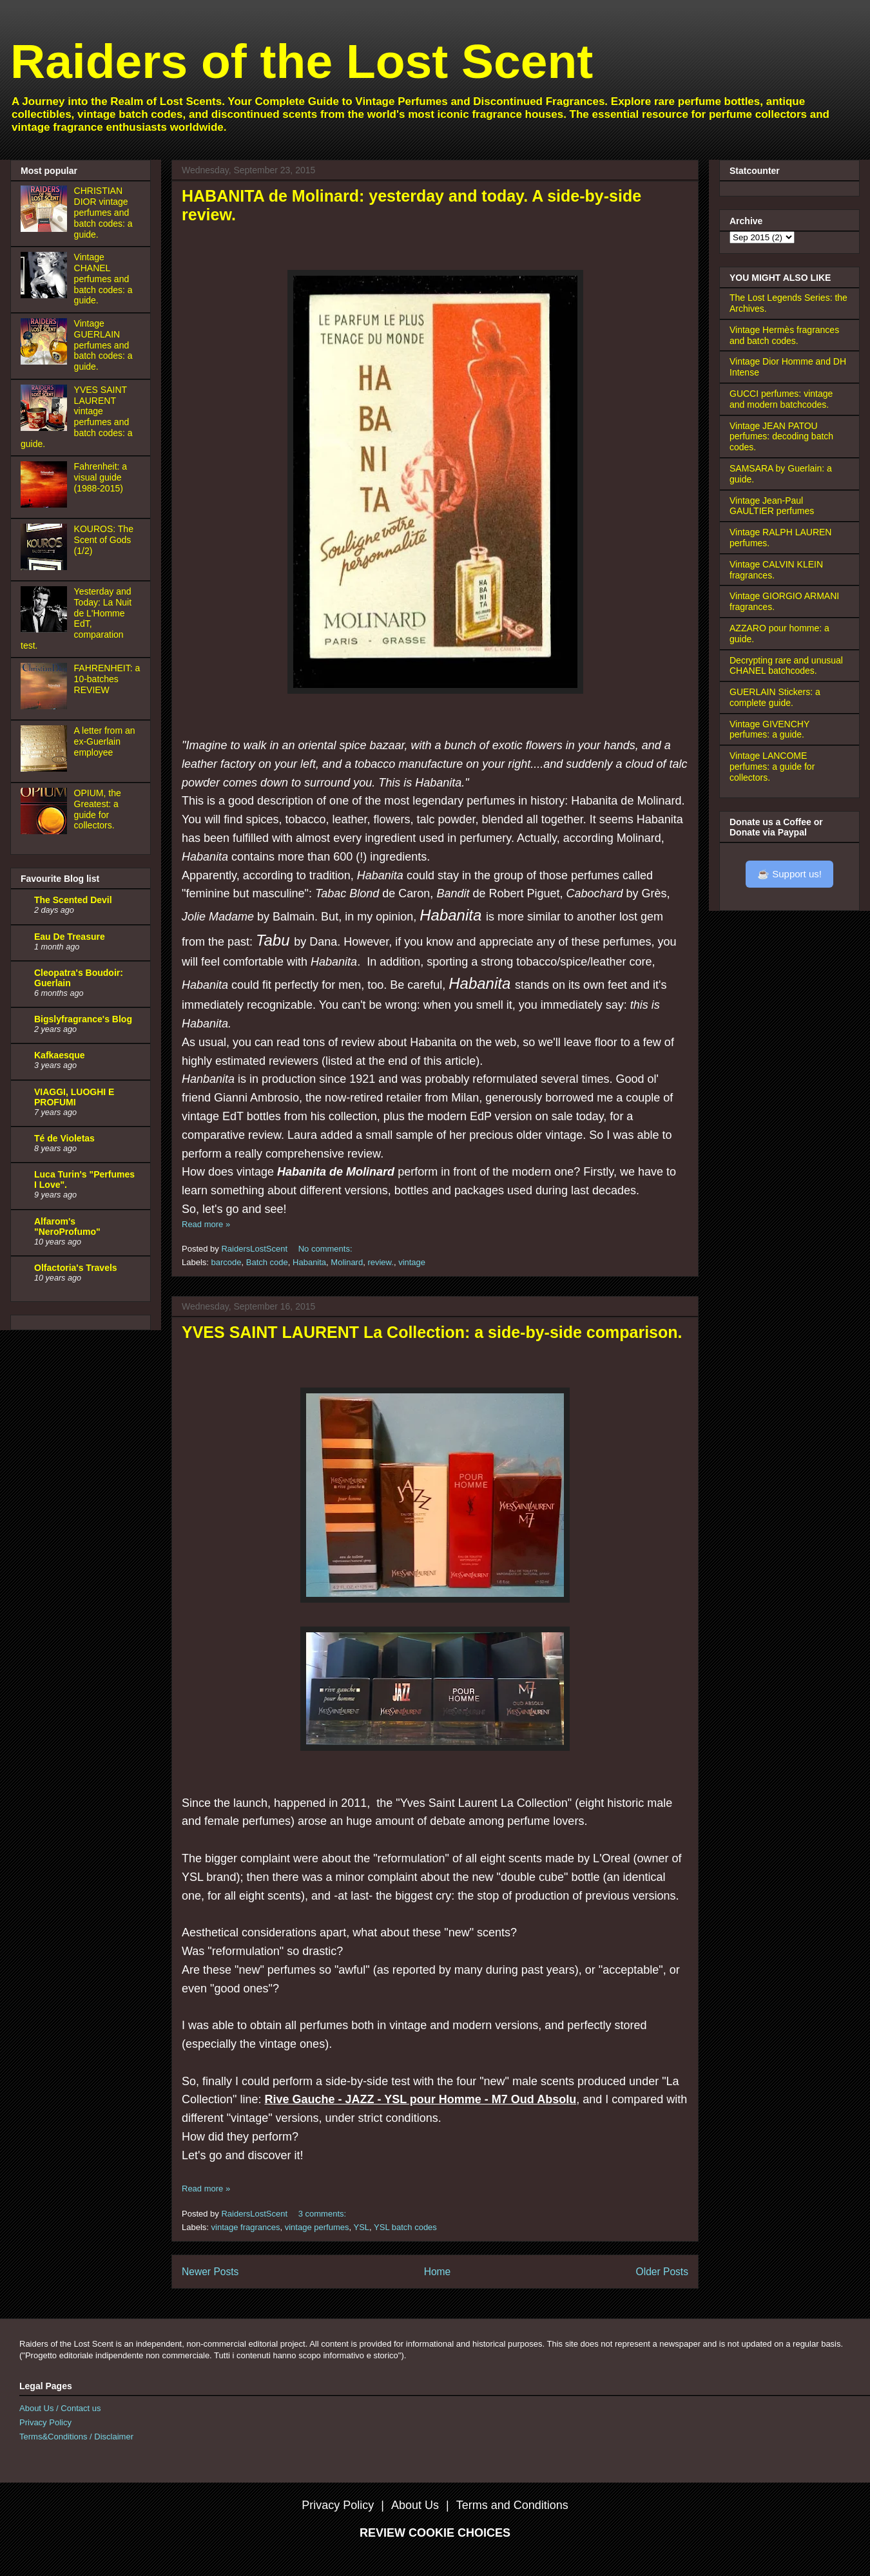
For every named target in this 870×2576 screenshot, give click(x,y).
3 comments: (323, 2213)
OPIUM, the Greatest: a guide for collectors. (97, 809)
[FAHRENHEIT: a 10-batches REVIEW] (46, 706)
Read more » (206, 1224)
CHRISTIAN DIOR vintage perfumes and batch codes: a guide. (103, 212)
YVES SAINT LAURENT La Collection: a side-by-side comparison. (432, 1332)
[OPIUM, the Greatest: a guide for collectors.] (46, 831)
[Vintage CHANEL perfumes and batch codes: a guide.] (46, 295)
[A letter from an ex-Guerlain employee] (46, 768)
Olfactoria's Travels (75, 1268)
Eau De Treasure (69, 936)
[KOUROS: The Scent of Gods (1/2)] (46, 567)
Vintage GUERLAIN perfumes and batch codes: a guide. (103, 345)
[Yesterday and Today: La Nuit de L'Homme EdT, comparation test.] (46, 629)
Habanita (309, 1262)
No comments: (326, 1249)
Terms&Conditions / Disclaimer (76, 2436)
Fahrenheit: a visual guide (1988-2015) (101, 477)
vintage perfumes (317, 2227)
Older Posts (662, 2271)
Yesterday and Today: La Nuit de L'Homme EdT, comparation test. (76, 618)
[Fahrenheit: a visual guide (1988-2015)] (46, 504)
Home (437, 2271)
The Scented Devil (73, 900)
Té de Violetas (64, 1138)
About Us (415, 2505)
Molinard (347, 1262)
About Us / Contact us (60, 2408)
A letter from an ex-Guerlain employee (104, 741)
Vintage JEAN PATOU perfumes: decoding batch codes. (781, 437)
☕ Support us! (789, 873)
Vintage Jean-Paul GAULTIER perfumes (772, 506)
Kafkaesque (59, 1055)
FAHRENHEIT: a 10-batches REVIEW (107, 679)
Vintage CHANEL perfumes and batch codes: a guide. (103, 278)
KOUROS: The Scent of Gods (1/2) (103, 540)
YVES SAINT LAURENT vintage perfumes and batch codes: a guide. (77, 417)
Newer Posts (210, 2271)
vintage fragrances (245, 2227)
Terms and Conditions (512, 2505)
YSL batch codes (405, 2227)
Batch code (267, 1262)
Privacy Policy (45, 2422)
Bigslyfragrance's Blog (83, 1019)
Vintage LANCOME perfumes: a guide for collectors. (772, 766)
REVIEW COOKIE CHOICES (435, 2532)
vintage (411, 1262)
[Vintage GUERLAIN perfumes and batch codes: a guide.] (46, 361)
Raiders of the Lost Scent (301, 61)
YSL (361, 2227)
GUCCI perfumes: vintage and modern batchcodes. (781, 399)
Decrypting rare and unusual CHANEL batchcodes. (786, 665)
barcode (226, 1262)
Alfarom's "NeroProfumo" (67, 1226)
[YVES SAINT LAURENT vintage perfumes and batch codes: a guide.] (46, 428)
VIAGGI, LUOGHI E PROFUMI (74, 1097)
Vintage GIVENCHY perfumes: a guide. (769, 729)
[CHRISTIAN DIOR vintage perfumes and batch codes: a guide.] (46, 229)
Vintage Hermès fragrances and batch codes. (784, 335)
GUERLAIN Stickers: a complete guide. (775, 697)
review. (380, 1262)
